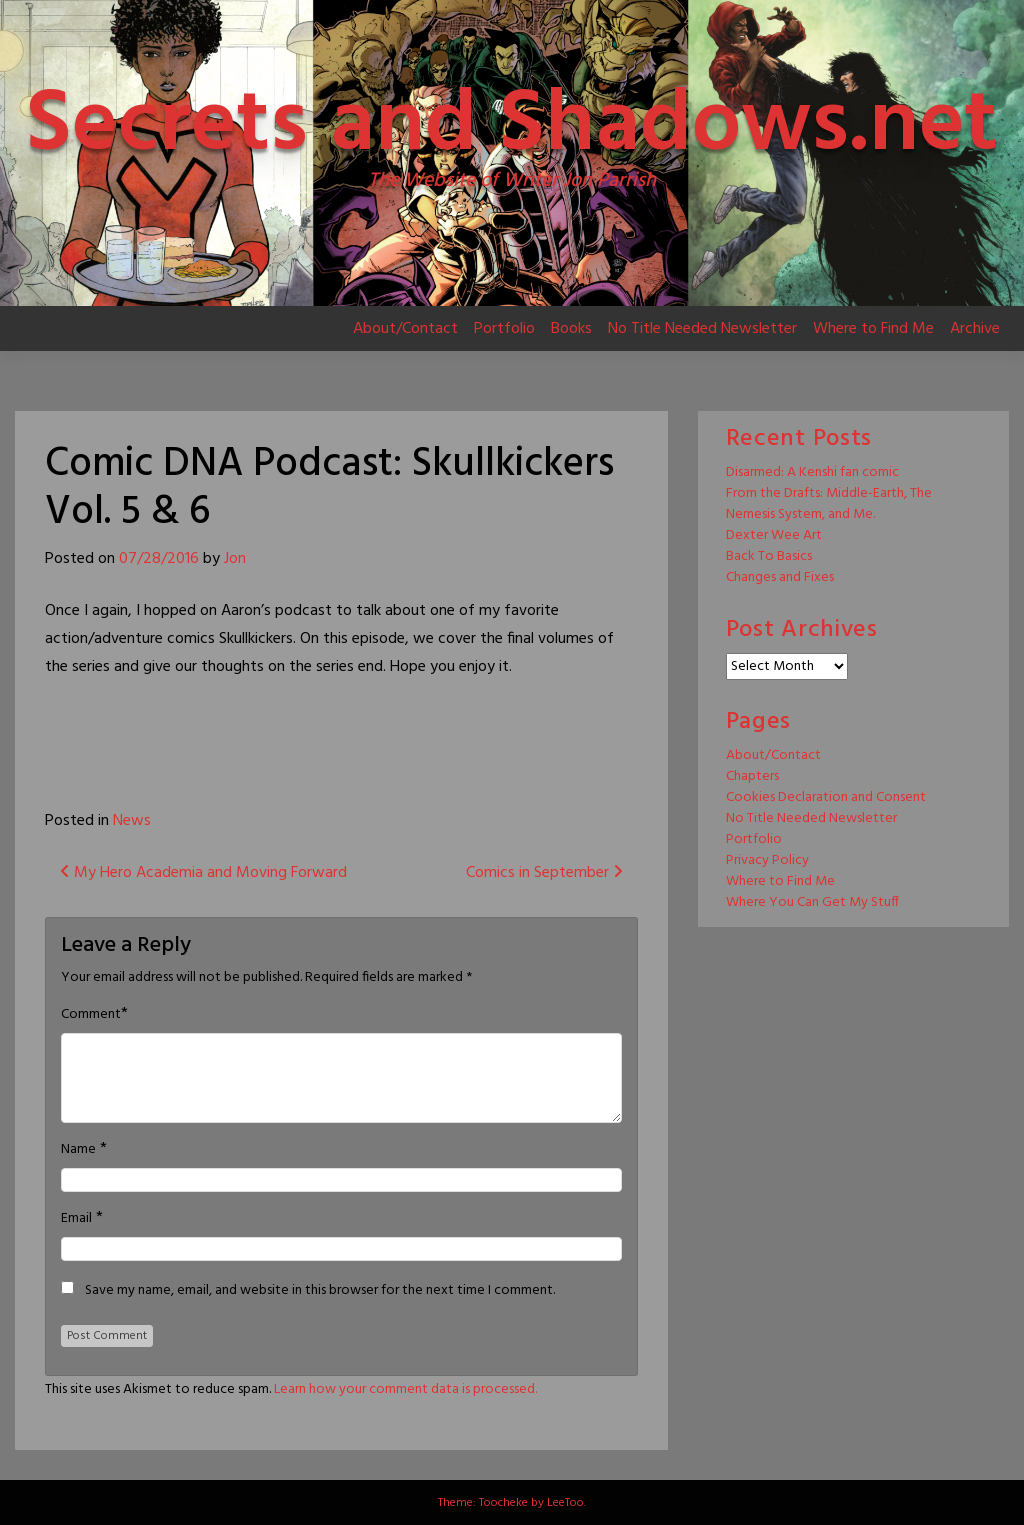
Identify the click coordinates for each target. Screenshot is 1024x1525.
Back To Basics (769, 556)
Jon (235, 559)
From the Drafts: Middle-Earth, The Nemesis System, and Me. (829, 504)
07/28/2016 (159, 559)
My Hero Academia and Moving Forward (203, 873)
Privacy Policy (767, 860)
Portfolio (504, 329)
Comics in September (544, 873)
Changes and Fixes (780, 577)
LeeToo (565, 1503)
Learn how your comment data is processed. (405, 1389)
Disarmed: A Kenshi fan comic (812, 472)
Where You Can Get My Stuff (812, 902)
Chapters (752, 776)
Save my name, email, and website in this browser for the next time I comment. (320, 1291)
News (132, 821)
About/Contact (405, 329)
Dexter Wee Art (774, 535)
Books (571, 329)
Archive (975, 329)
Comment (91, 1015)
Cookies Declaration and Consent (826, 797)
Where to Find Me (873, 329)
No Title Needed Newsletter (702, 329)
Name (78, 1150)
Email (76, 1219)
